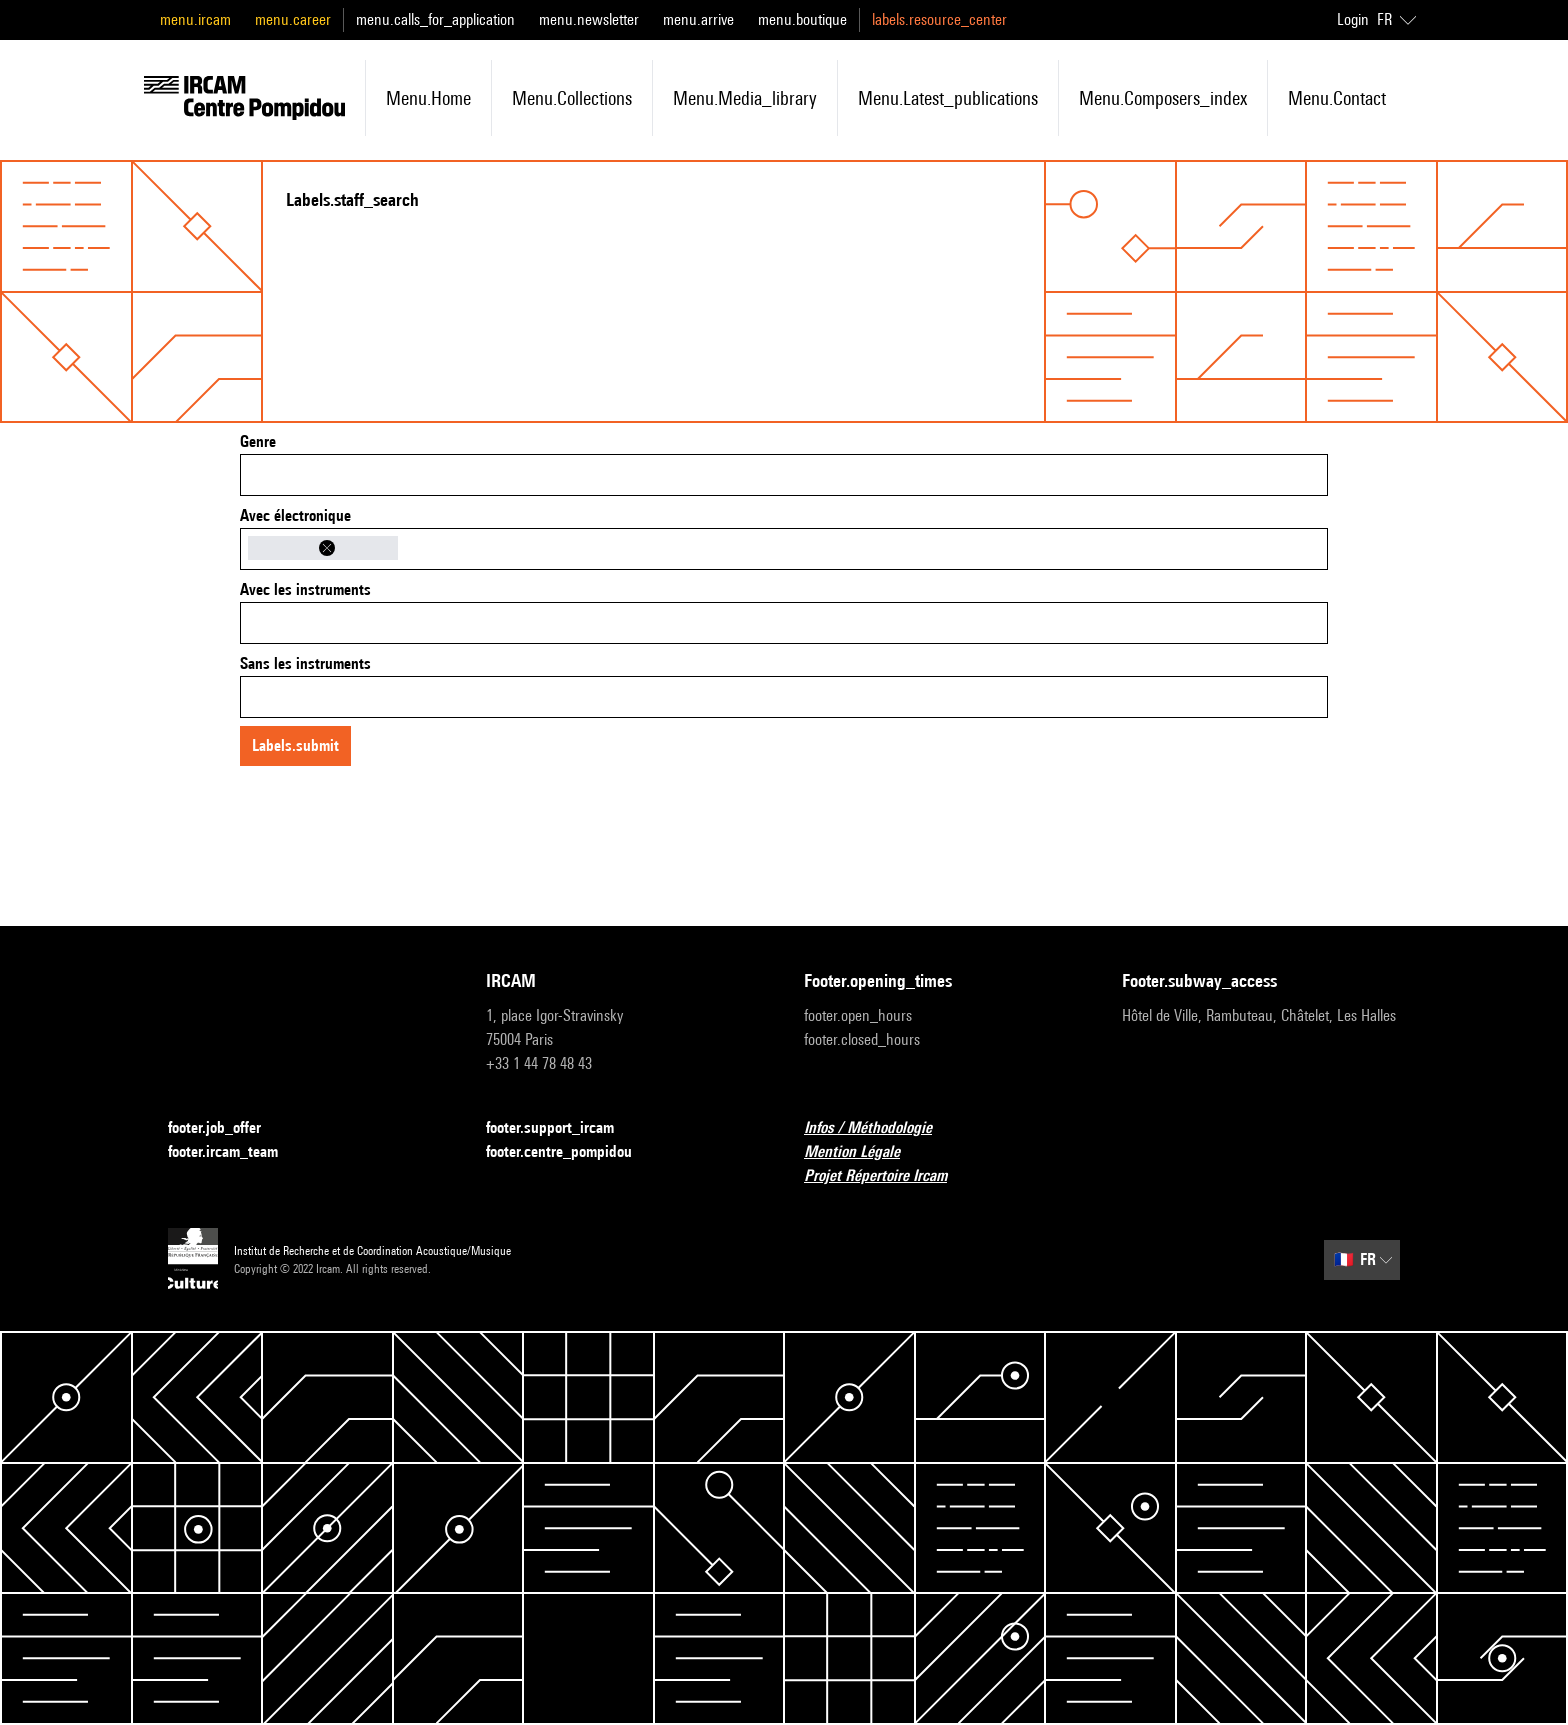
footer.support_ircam (562, 1128)
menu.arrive (698, 19)
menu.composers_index (1163, 98)
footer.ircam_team (235, 1152)
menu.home (428, 98)
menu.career (293, 19)
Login (1353, 19)
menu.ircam (195, 19)
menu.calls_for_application (435, 19)
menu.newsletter (589, 19)
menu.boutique (802, 19)
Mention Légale (864, 1152)
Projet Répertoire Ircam (887, 1176)
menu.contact (1337, 98)
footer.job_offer (226, 1128)
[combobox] (784, 475)
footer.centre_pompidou (571, 1152)
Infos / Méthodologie (880, 1128)
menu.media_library (745, 98)
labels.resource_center (939, 19)
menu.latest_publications (948, 98)
